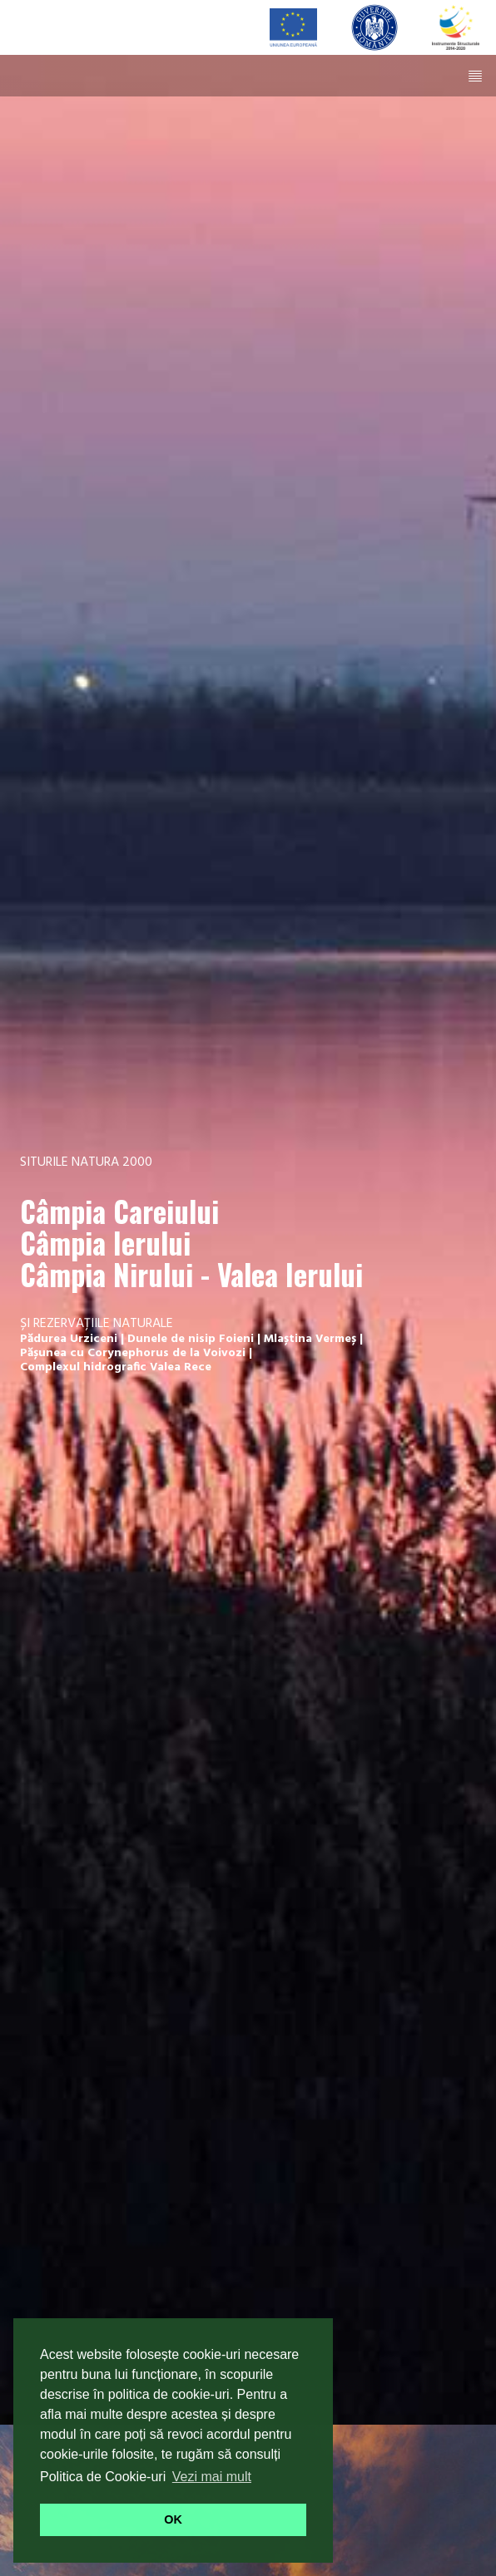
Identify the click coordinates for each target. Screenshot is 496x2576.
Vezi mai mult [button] (211, 2477)
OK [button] (173, 2519)
